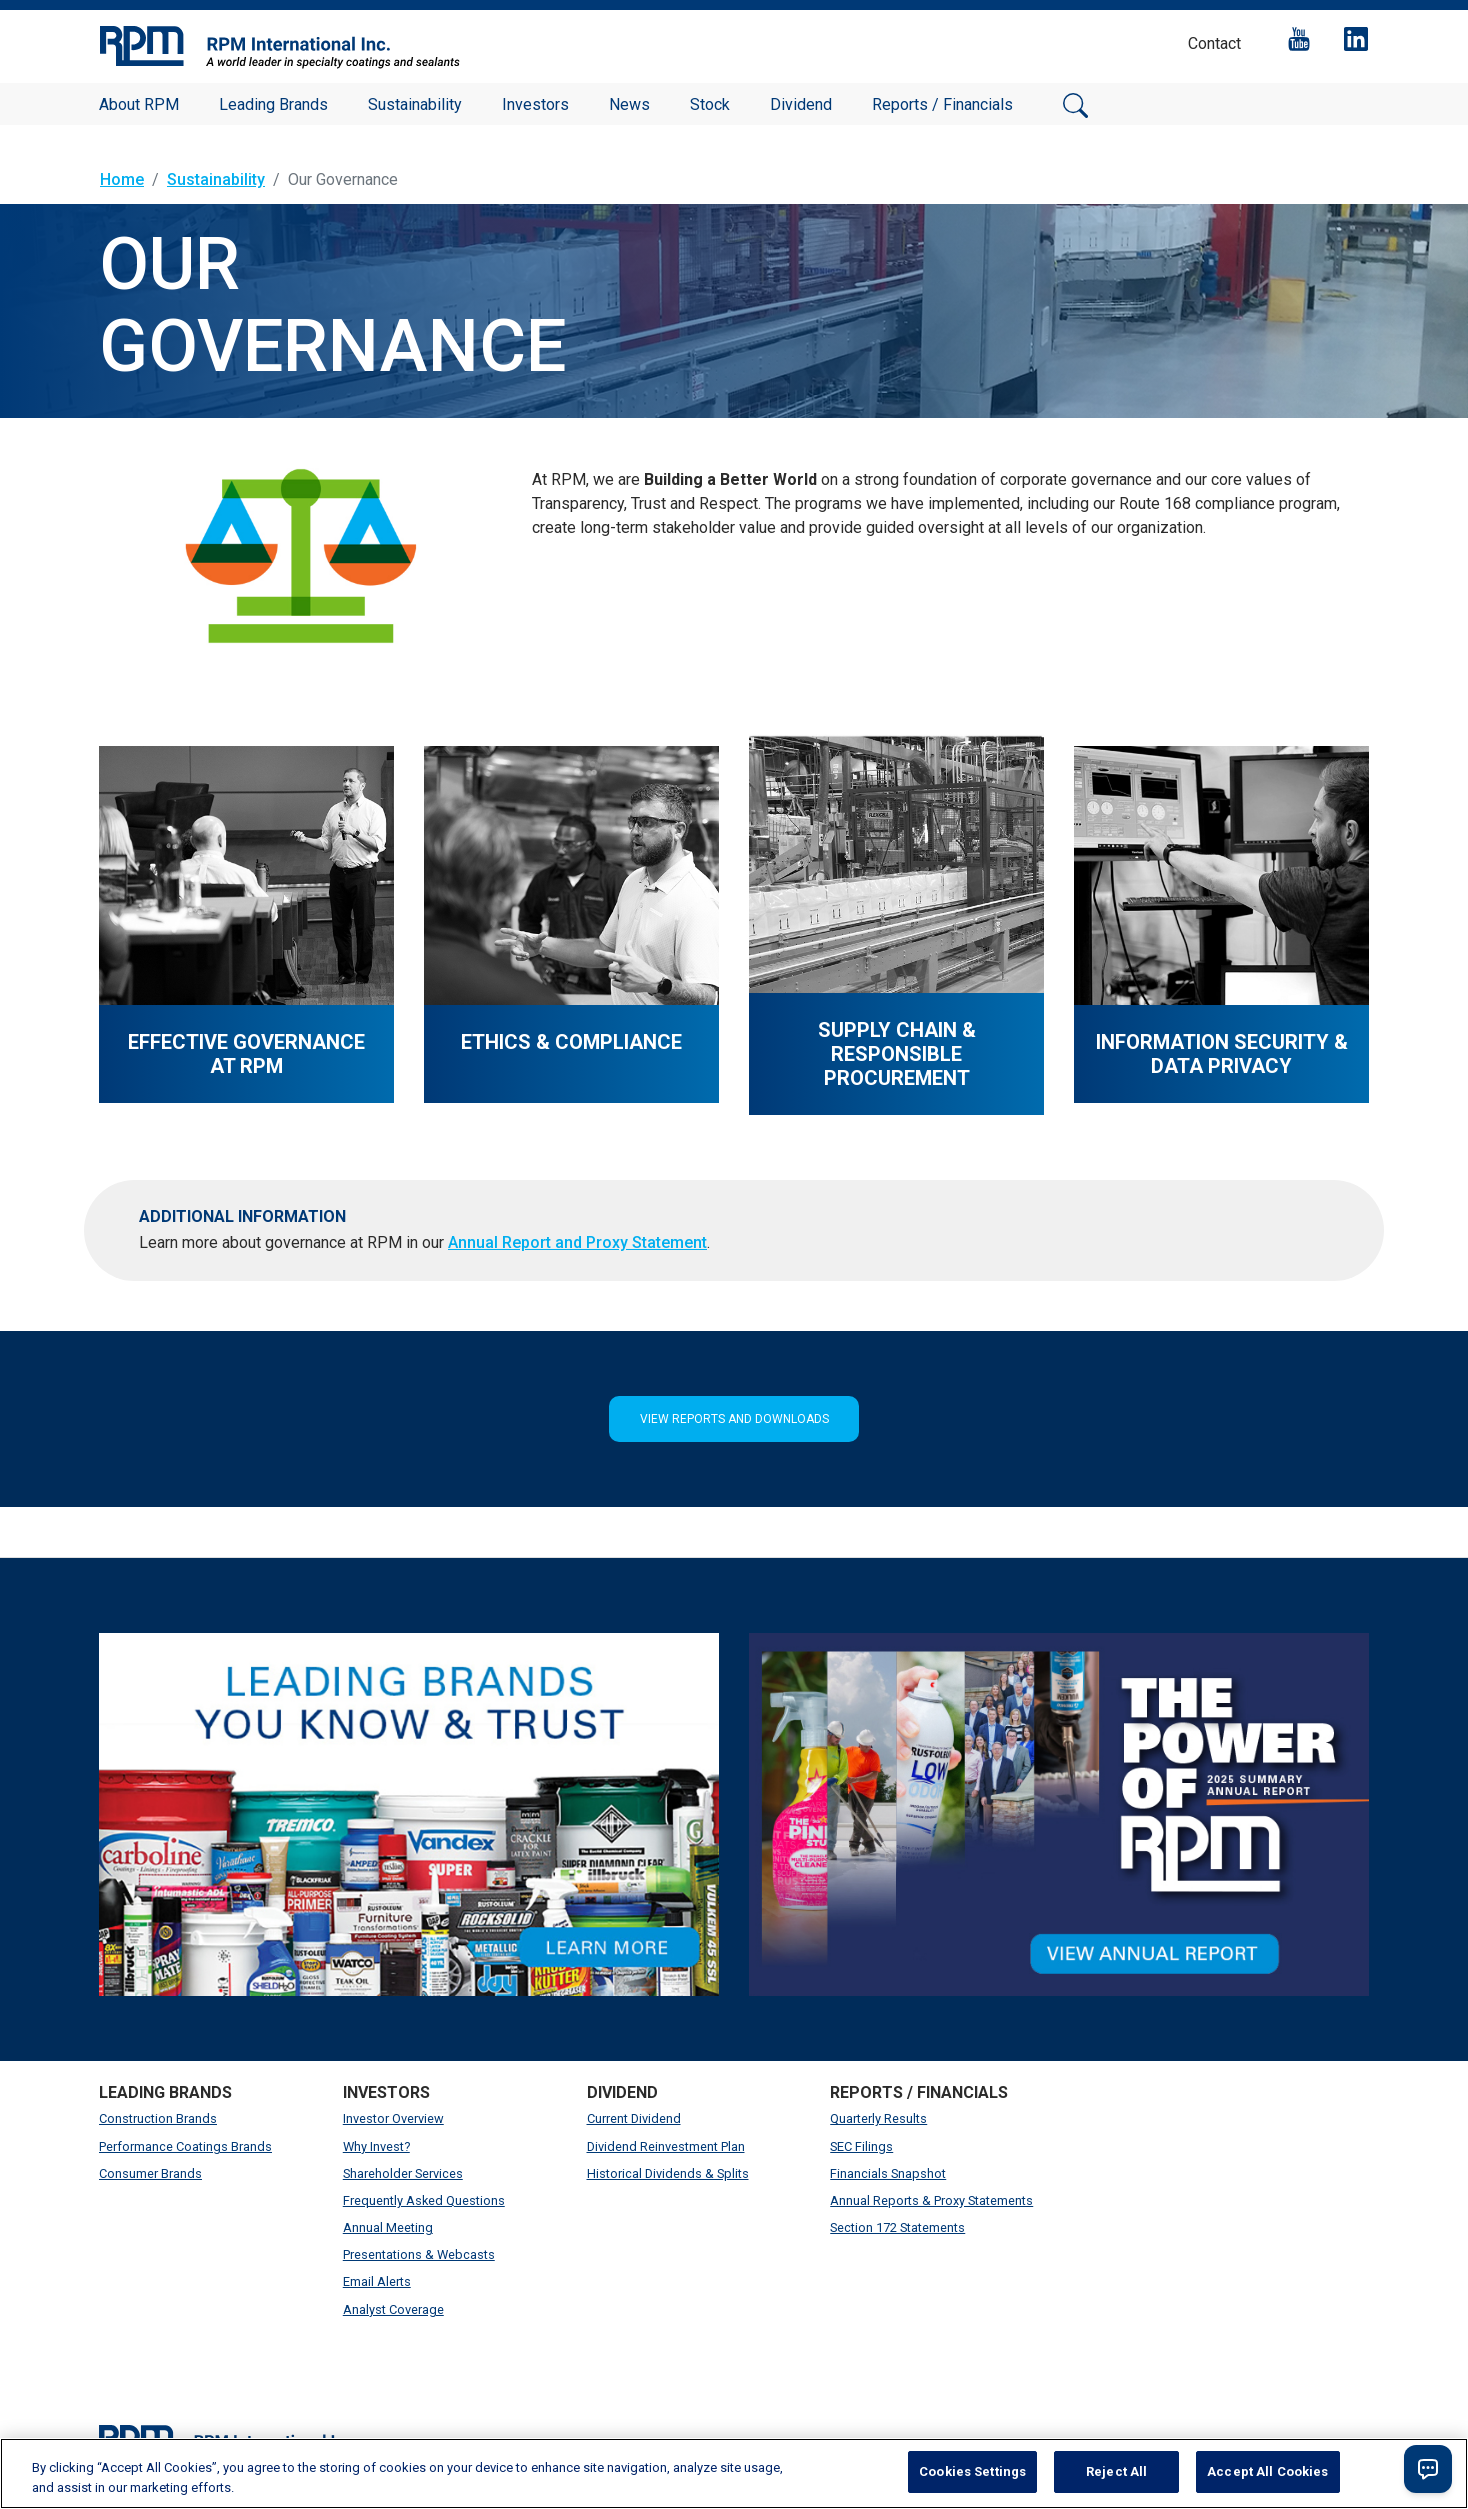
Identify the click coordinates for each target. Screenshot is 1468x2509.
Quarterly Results (878, 2118)
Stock (710, 104)
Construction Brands (158, 2118)
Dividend (801, 104)
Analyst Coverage (393, 2309)
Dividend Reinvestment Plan (666, 2146)
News (629, 104)
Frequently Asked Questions (424, 2200)
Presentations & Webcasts (419, 2254)
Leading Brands (273, 104)
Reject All (1116, 2471)
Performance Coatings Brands (185, 2146)
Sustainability (415, 104)
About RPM (139, 104)
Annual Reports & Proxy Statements (931, 2200)
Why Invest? (376, 2146)
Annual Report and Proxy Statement (577, 1242)
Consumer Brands (150, 2173)
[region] (734, 2473)
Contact (1214, 43)
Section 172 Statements (897, 2227)
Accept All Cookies (1267, 2471)
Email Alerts (377, 2281)
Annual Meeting (388, 2227)
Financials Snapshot (888, 2173)
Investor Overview (393, 2118)
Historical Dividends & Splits (668, 2173)
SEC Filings (861, 2146)
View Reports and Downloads (734, 1419)
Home (122, 179)
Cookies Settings (972, 2471)
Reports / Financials (942, 104)
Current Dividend (634, 2118)
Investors (535, 104)
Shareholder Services (403, 2173)
